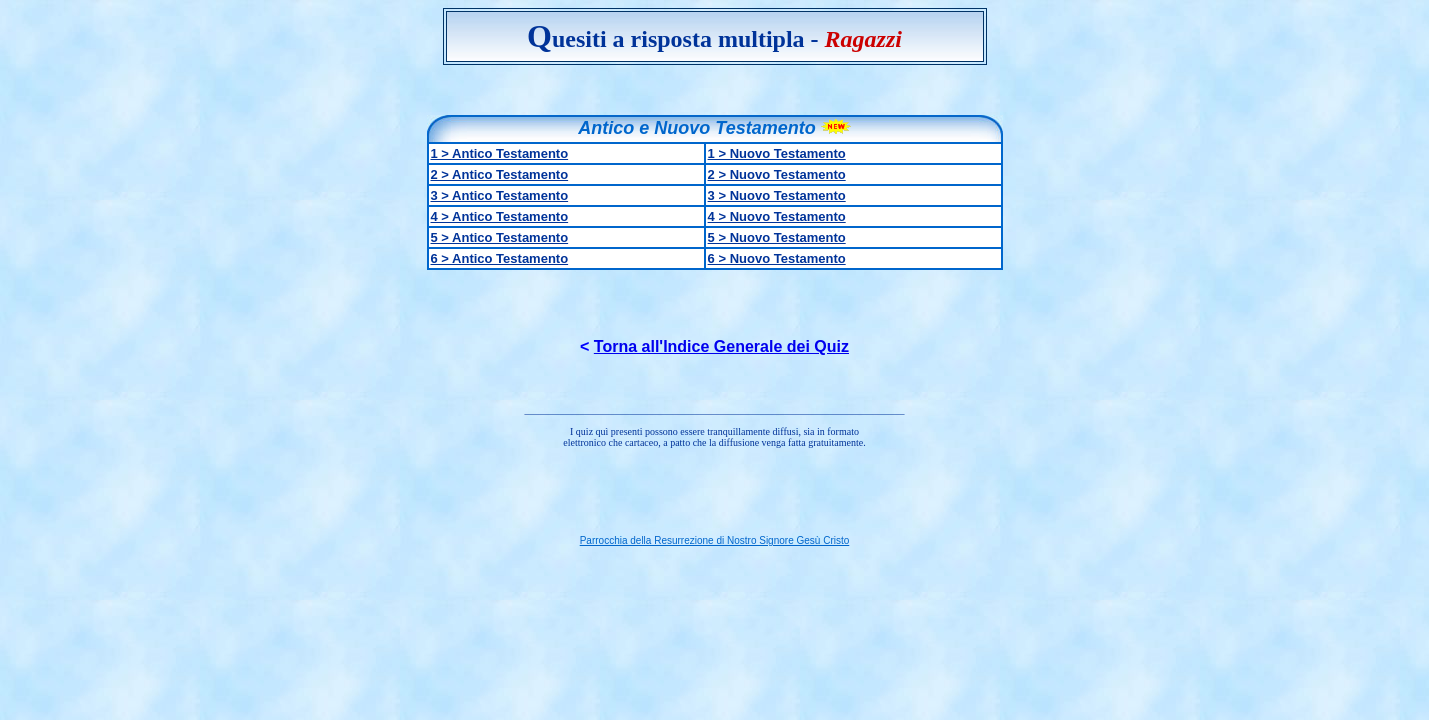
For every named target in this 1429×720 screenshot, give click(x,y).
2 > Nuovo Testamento (777, 174)
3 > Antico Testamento (500, 195)
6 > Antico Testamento (500, 258)
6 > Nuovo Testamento (777, 258)
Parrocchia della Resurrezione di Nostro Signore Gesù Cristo (715, 540)
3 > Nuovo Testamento (777, 195)
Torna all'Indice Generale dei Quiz (721, 346)
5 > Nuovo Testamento (777, 237)
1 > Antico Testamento (500, 153)
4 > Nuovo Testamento (777, 216)
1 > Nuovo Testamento (777, 153)
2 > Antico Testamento (500, 174)
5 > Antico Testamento (500, 237)
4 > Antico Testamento (500, 216)
